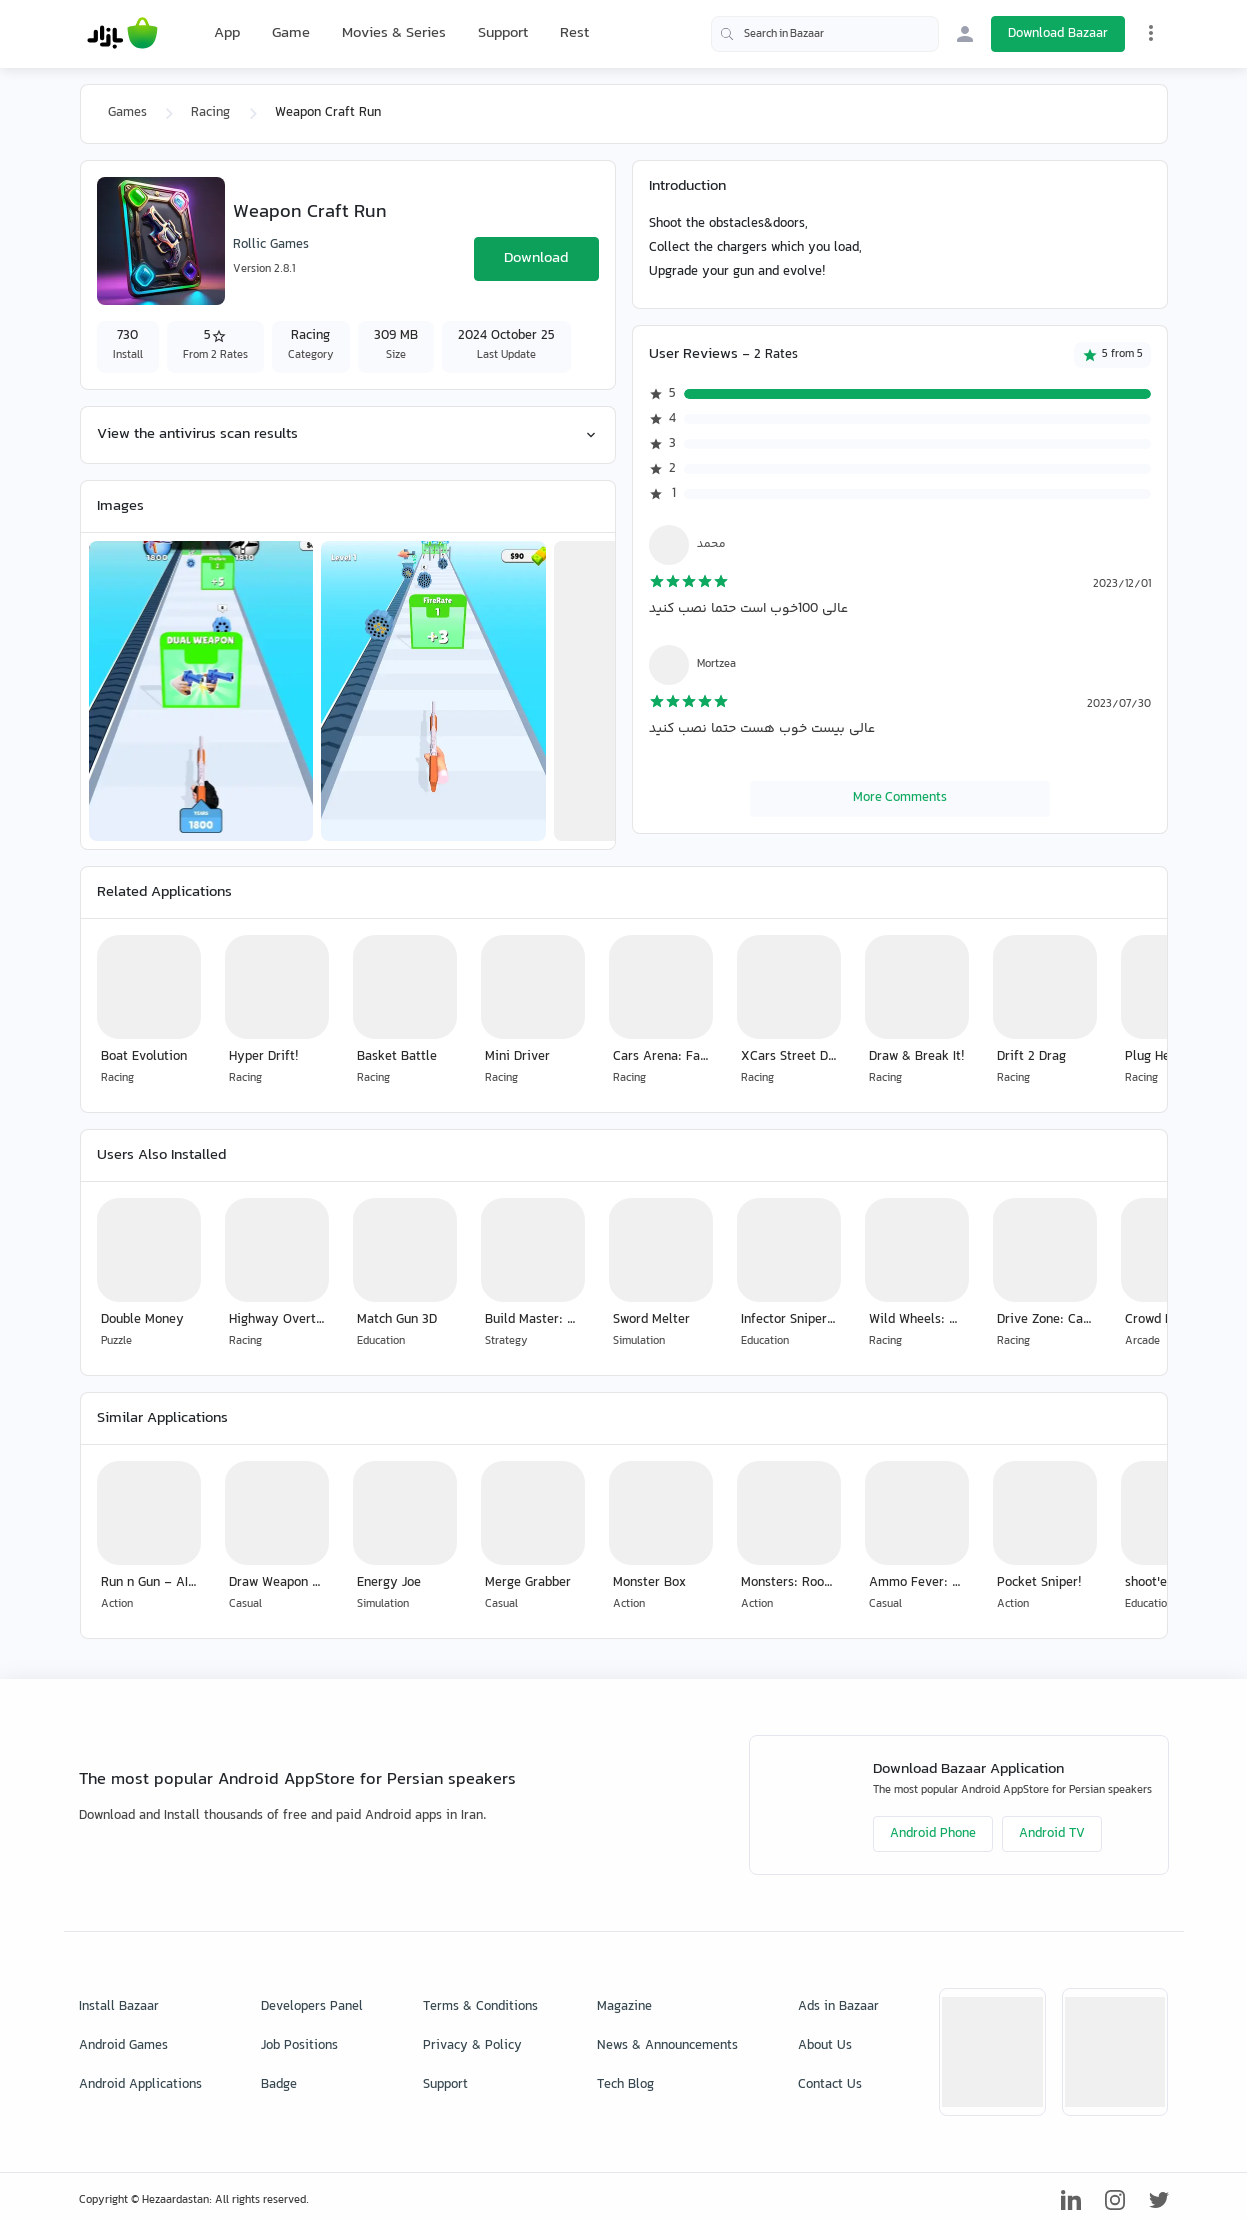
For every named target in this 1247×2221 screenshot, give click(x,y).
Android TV (1052, 1834)
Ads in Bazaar (838, 2007)
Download (536, 258)
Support (503, 33)
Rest (574, 34)
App (227, 34)
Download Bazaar (1058, 34)
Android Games (123, 2046)
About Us (825, 2046)
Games (127, 113)
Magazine (624, 2007)
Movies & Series (394, 33)
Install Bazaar (119, 2007)
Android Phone (933, 1834)
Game (291, 34)
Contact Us (830, 2085)
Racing (210, 113)
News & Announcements (667, 2046)
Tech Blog (625, 2085)
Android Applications (140, 2085)
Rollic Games (271, 245)
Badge (279, 2085)
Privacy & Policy (472, 2046)
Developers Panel (312, 2007)
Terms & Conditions (480, 2007)
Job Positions (299, 2046)
